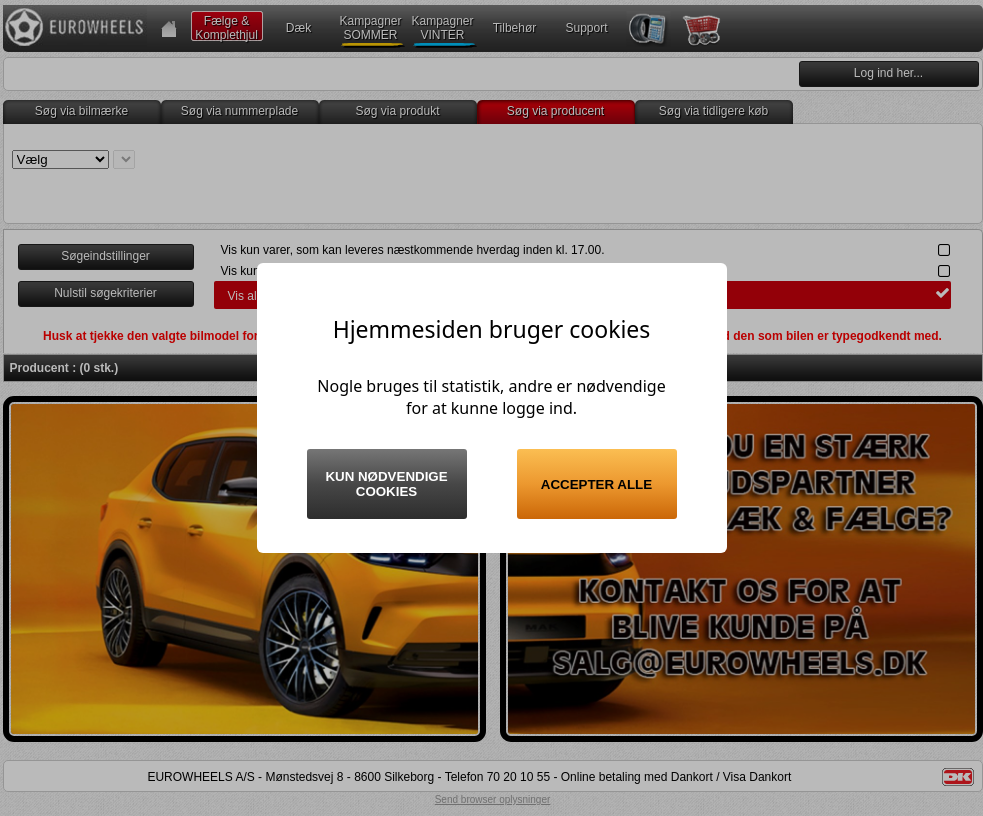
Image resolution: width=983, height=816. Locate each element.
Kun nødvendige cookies (386, 484)
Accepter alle (596, 484)
